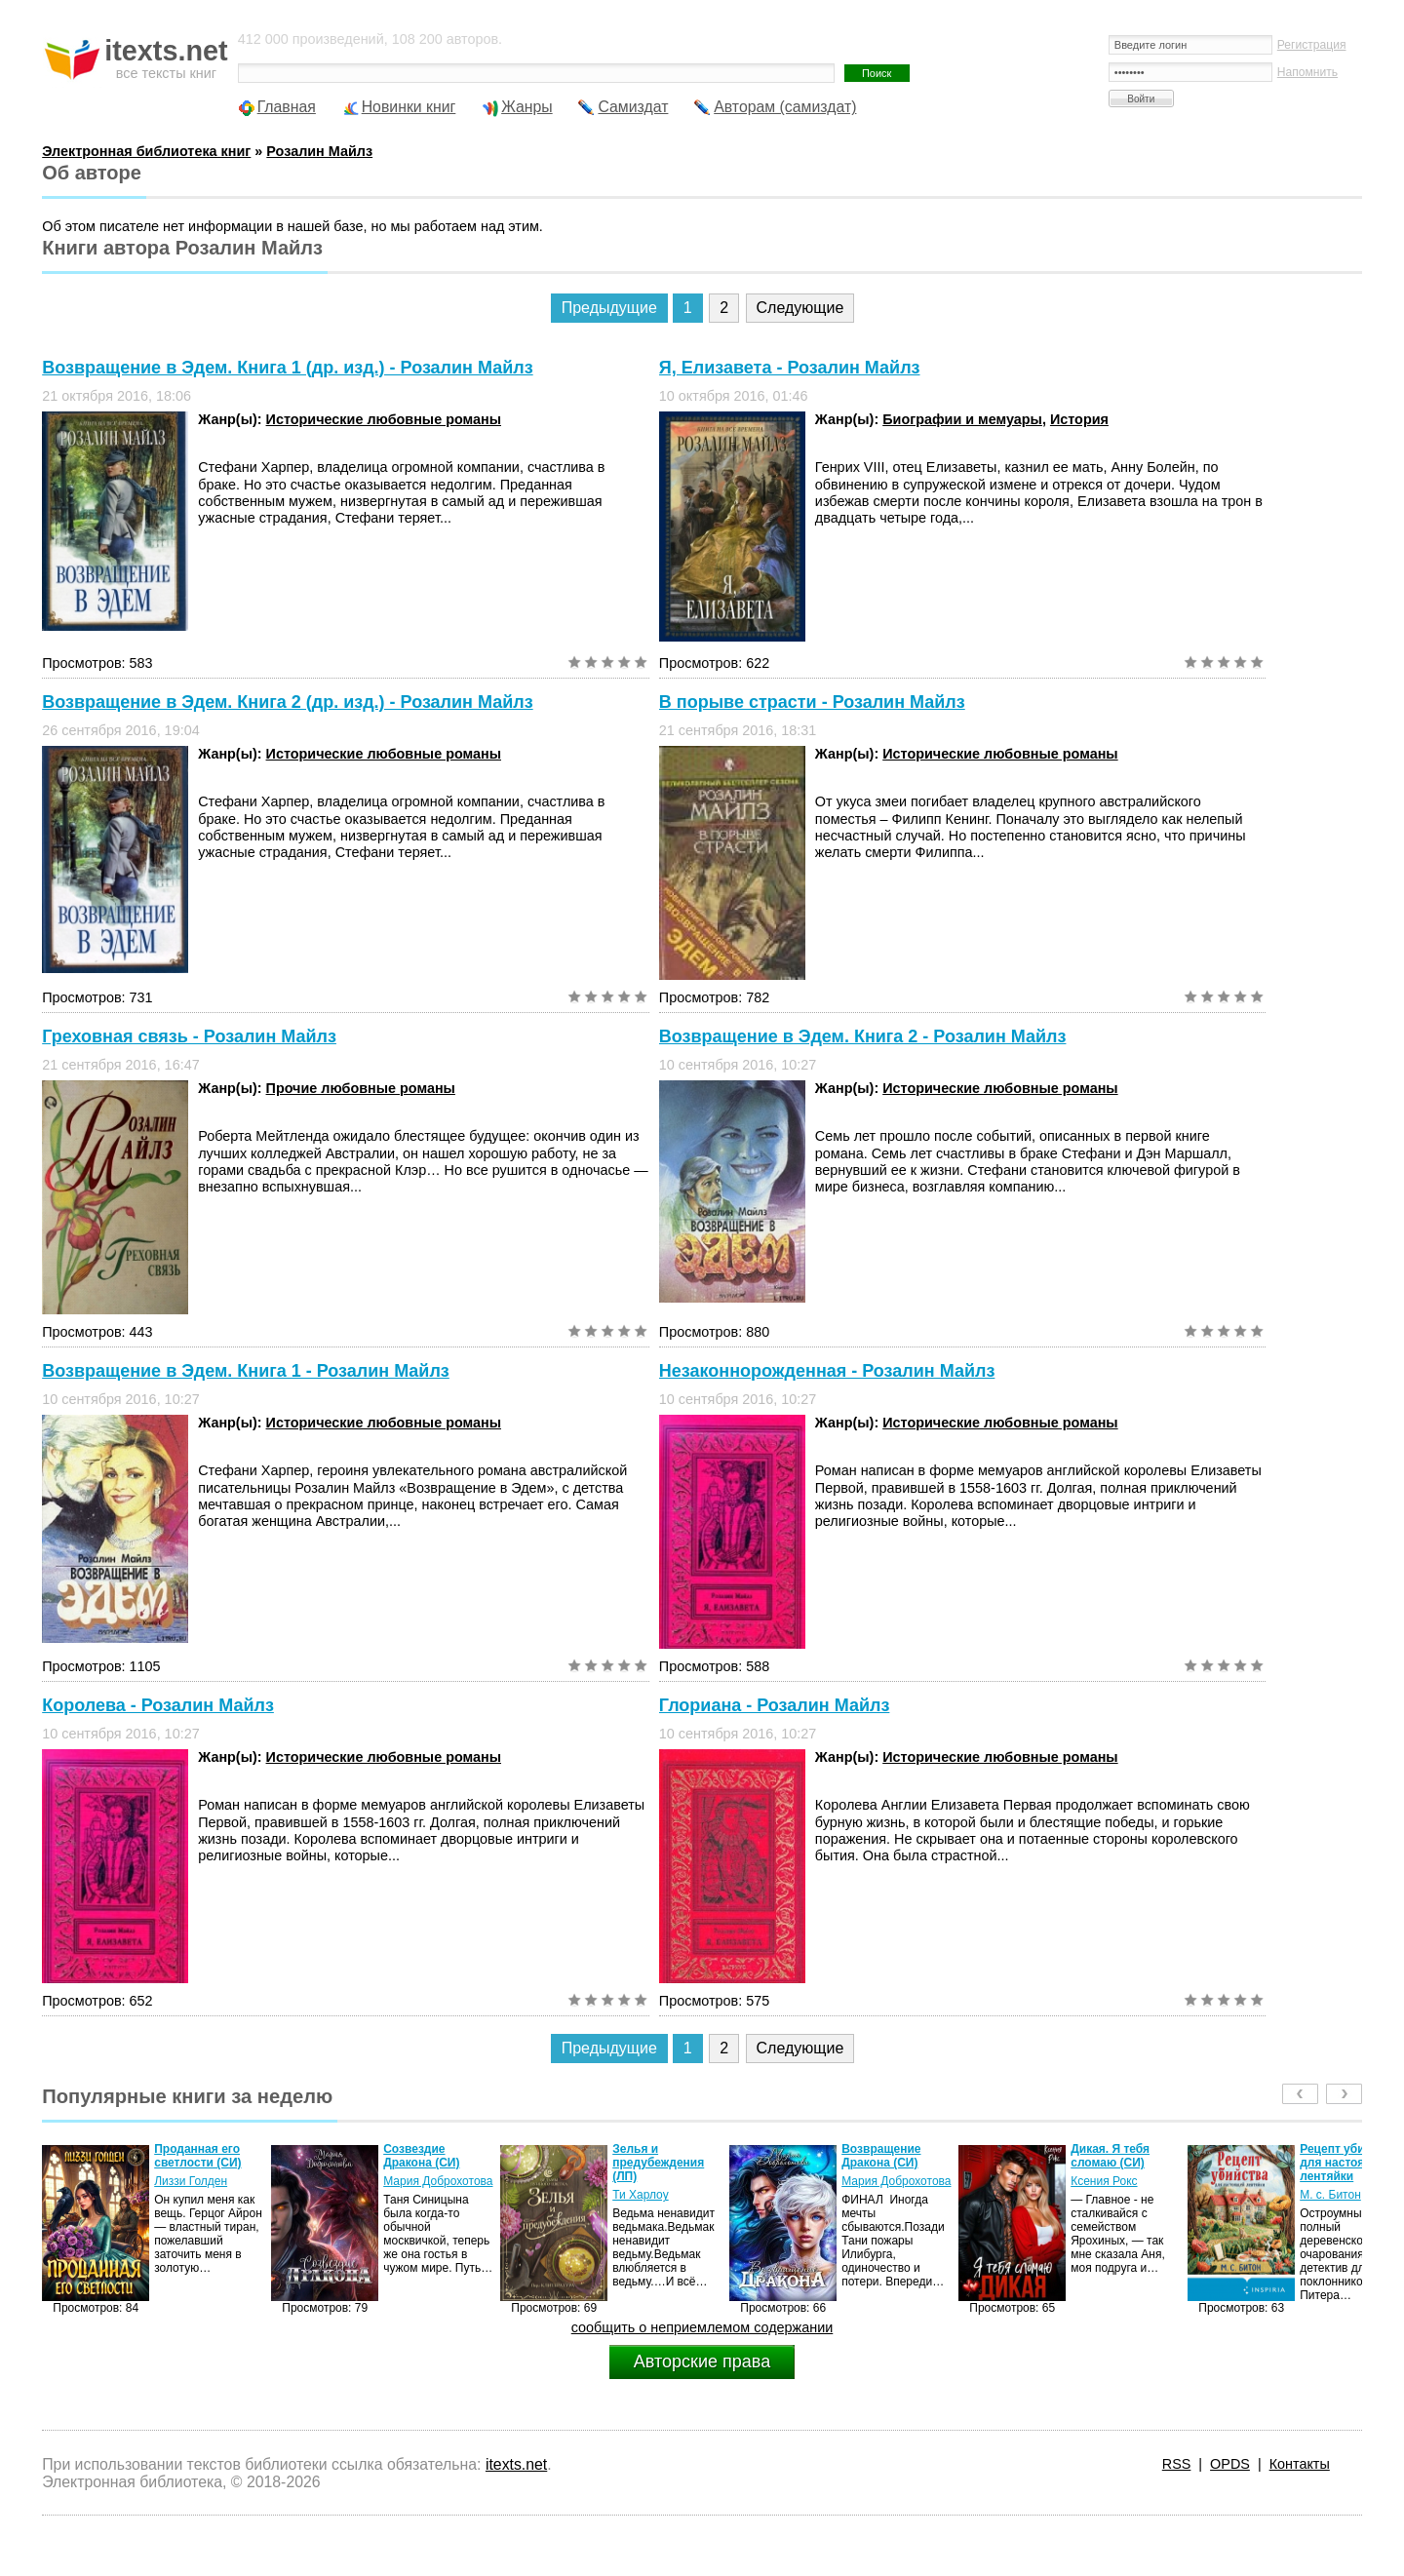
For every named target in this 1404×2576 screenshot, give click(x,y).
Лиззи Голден (190, 2181)
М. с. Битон (1330, 2195)
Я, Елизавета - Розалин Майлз (789, 367)
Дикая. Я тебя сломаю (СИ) (1110, 2155)
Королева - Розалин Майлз (158, 1705)
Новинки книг (409, 106)
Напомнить (1307, 72)
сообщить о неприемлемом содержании (702, 2327)
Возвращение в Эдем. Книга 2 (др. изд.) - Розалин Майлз (287, 702)
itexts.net (516, 2464)
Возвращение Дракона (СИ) (880, 2155)
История (1079, 419)
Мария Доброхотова (437, 2181)
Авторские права (702, 2361)
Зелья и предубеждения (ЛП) (658, 2162)
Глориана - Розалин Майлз (774, 1705)
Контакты (1299, 2464)
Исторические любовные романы (383, 419)
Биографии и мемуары (962, 419)
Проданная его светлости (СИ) (197, 2155)
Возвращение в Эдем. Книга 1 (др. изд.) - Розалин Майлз (287, 367)
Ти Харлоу (640, 2195)
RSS (1176, 2464)
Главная (286, 106)
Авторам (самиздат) (785, 106)
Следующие (800, 307)
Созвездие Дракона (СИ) (421, 2155)
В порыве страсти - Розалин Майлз (812, 702)
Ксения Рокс (1104, 2181)
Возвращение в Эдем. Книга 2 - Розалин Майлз (863, 1036)
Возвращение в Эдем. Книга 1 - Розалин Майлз (245, 1371)
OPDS (1230, 2464)
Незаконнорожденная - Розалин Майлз (827, 1371)
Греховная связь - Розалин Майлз (189, 1036)
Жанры (527, 106)
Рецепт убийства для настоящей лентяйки (1348, 2162)
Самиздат (633, 106)
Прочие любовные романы (360, 1088)
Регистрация (1311, 45)
